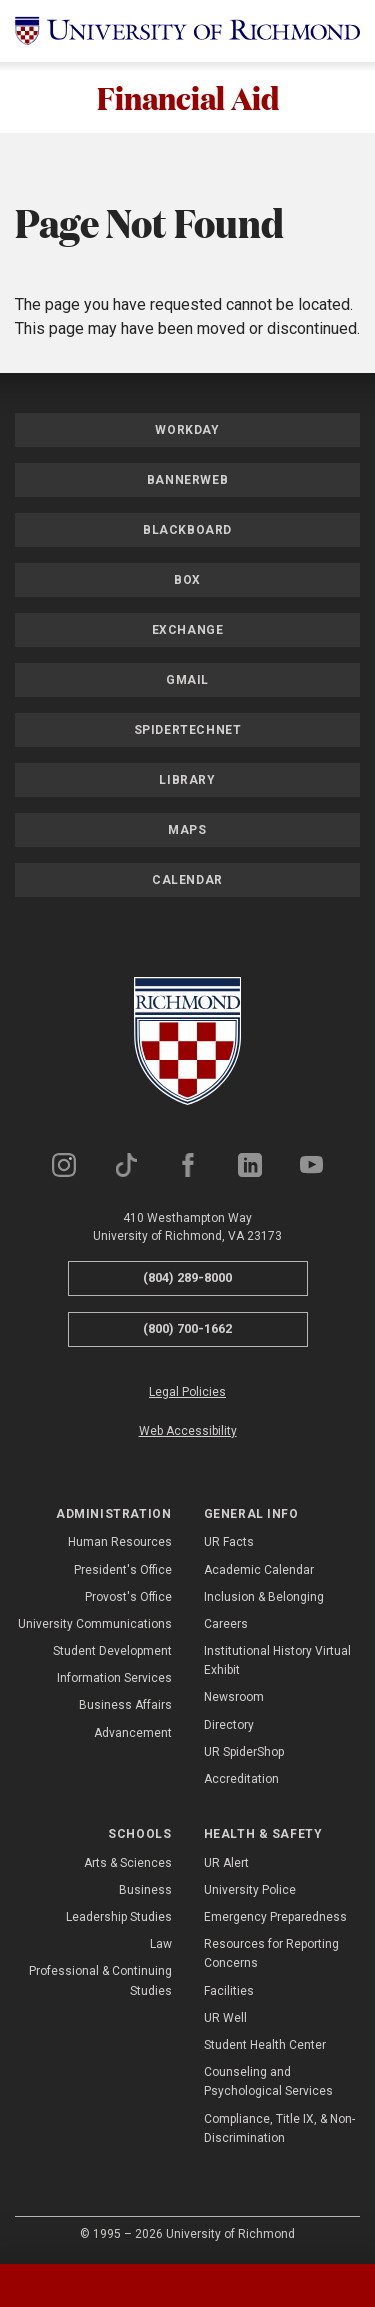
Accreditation (241, 1779)
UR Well (225, 2018)
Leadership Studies (119, 1917)
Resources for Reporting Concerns (271, 1954)
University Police (250, 1890)
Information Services (114, 1679)
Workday (187, 431)
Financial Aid (188, 97)
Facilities (229, 1991)
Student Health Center (265, 2045)
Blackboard (187, 531)
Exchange (188, 631)
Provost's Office (128, 1597)
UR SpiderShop (244, 1752)
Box (187, 581)
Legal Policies (187, 1392)
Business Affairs (125, 1706)
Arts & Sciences (128, 1863)
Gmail (187, 681)
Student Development (112, 1652)
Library (187, 781)
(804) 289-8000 (187, 1278)
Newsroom (234, 1698)
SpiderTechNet (188, 731)
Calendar (187, 881)
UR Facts (229, 1543)
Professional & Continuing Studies (100, 1981)
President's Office (123, 1570)
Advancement (133, 1733)
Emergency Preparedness (275, 1917)
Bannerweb (187, 481)
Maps (187, 831)
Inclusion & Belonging (264, 1597)
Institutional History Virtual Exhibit (277, 1661)
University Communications (95, 1624)
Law (161, 1945)
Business (145, 1890)
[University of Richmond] (187, 31)
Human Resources (120, 1543)
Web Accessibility (188, 1431)
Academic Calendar (259, 1570)
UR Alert (226, 1863)
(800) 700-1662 (187, 1328)
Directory (229, 1725)
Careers (226, 1624)
